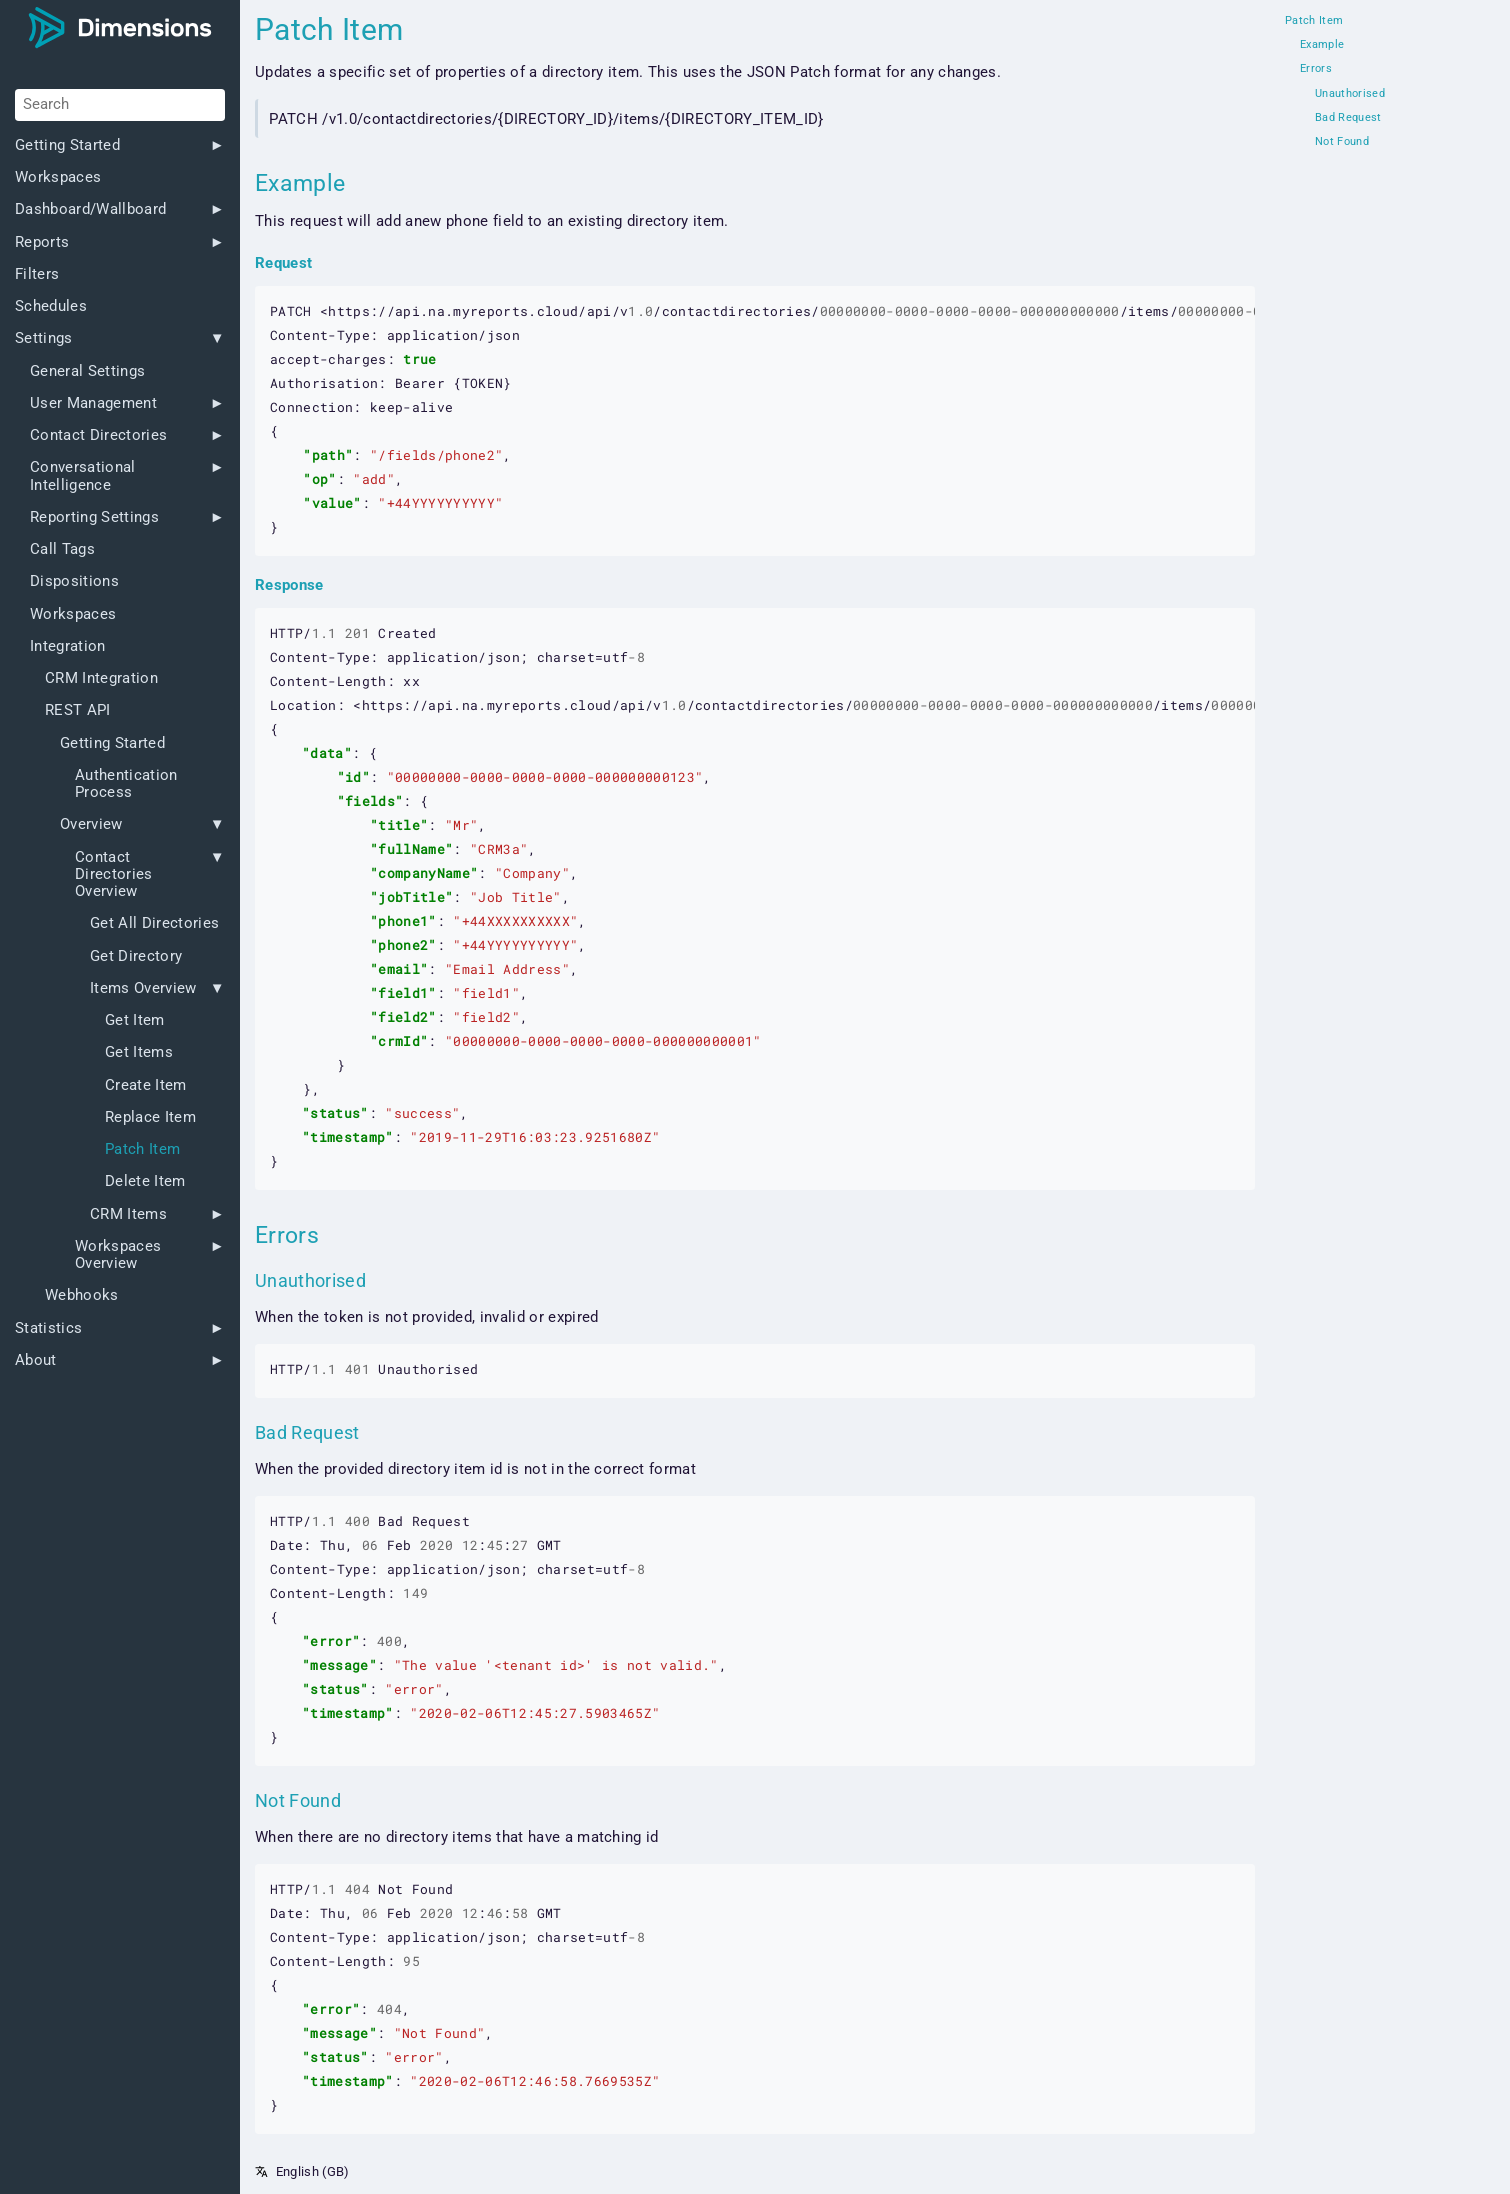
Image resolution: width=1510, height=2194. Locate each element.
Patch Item (142, 1149)
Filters (37, 274)
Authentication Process (126, 784)
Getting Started (67, 145)
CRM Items (128, 1214)
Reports (42, 242)
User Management (93, 403)
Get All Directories (154, 923)
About (36, 1360)
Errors (1316, 69)
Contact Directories (98, 435)
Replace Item (150, 1117)
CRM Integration (101, 678)
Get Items (139, 1052)
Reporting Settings (94, 517)
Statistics (48, 1328)
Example (1322, 45)
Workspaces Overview (118, 1255)
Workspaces (58, 177)
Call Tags (62, 549)
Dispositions (74, 581)
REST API (78, 710)
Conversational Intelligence (83, 476)
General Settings (87, 371)
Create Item (146, 1085)
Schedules (51, 306)
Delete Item (145, 1181)
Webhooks (82, 1295)
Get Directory (136, 956)
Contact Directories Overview (114, 875)
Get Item (135, 1020)
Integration (68, 646)
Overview (91, 824)
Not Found (1342, 142)
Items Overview (143, 988)
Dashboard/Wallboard (90, 209)
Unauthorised (1350, 94)
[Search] (120, 105)
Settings (44, 338)
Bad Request (1348, 118)
